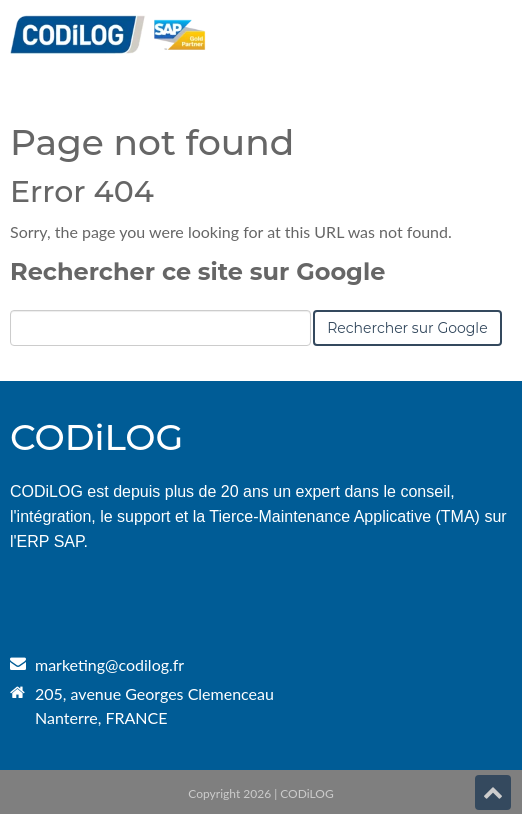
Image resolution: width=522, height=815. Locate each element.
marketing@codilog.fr (109, 664)
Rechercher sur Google (407, 328)
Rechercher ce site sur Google (197, 271)
